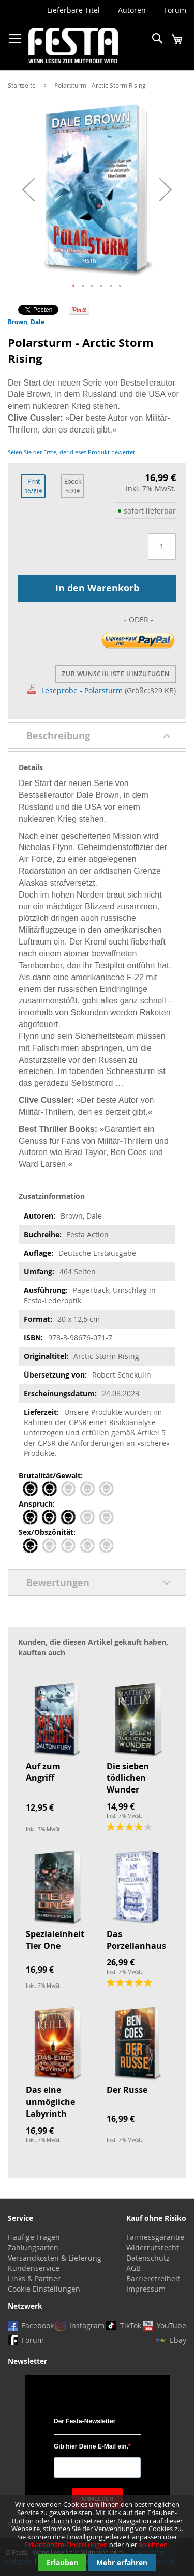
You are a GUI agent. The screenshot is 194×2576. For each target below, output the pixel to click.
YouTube (171, 2325)
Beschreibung (58, 735)
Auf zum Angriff (43, 1772)
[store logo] (73, 45)
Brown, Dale (26, 321)
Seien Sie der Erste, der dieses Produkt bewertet (71, 452)
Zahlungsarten (33, 2247)
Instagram (87, 2325)
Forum (175, 10)
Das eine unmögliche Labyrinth (50, 2101)
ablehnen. (154, 2544)
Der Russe (127, 2089)
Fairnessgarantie (155, 2237)
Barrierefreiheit (153, 2278)
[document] (97, 2536)
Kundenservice (33, 2268)
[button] (28, 190)
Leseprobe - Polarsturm (75, 690)
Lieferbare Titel (73, 10)
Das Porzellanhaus (136, 1939)
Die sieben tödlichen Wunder (128, 1778)
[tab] (97, 735)
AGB (133, 2268)
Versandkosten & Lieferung (54, 2258)
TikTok (130, 2325)
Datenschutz (148, 2258)
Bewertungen (57, 1582)
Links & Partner (34, 2278)
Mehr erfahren (121, 2562)
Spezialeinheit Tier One (55, 1939)
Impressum (146, 2289)
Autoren (132, 10)
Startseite (22, 85)
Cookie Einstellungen (44, 2289)
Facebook (38, 2325)
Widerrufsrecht (152, 2247)
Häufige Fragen (34, 2237)
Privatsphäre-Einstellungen (66, 2544)
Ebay (178, 2340)
